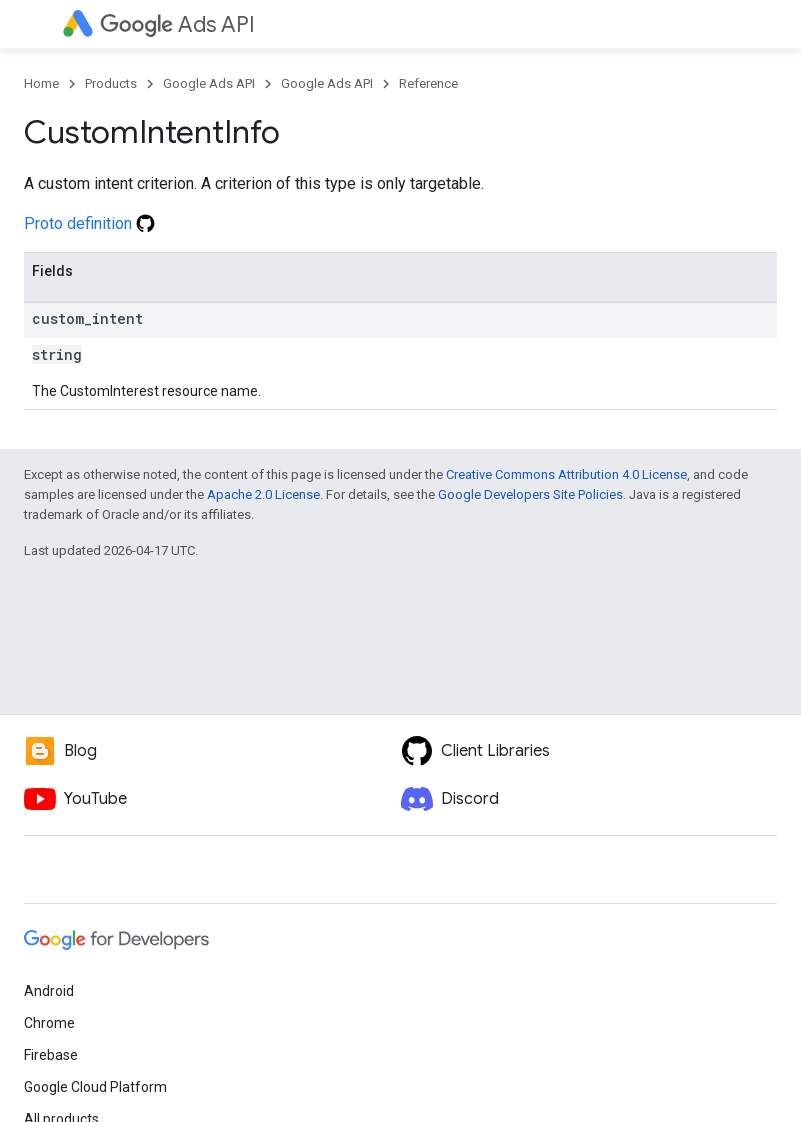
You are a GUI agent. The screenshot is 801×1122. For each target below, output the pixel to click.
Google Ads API (209, 83)
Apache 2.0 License (263, 494)
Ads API (177, 24)
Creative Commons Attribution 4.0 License (566, 474)
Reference (428, 83)
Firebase (51, 1055)
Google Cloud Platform (95, 1087)
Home (41, 83)
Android (49, 991)
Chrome (49, 1023)
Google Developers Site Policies (530, 494)
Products (111, 83)
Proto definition (89, 223)
